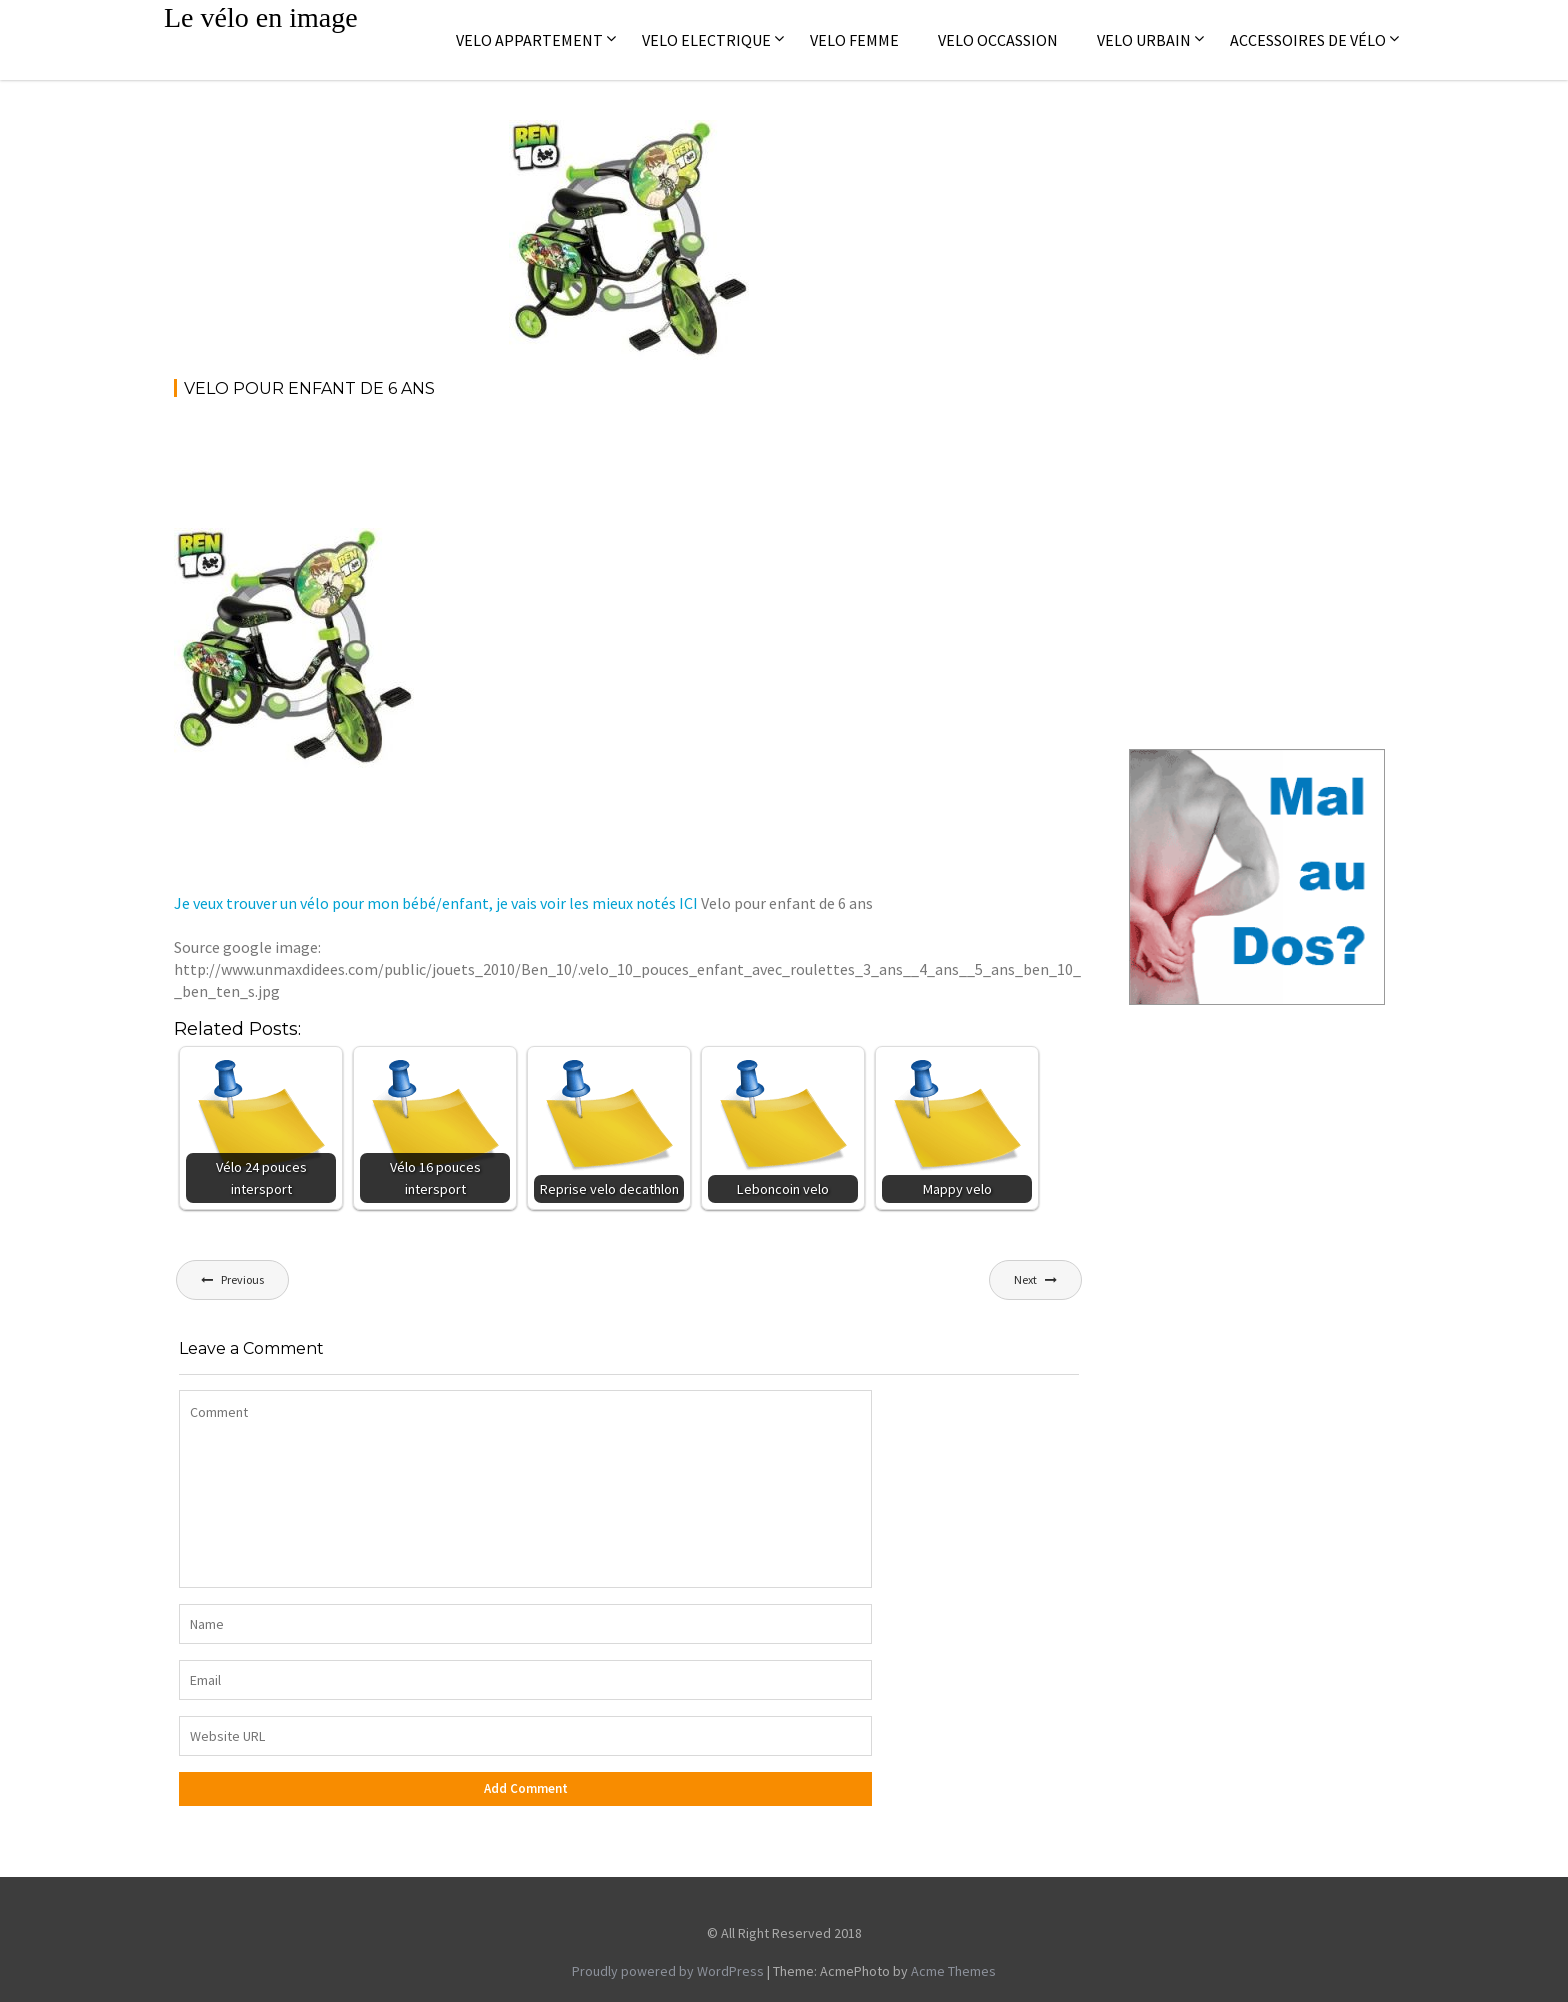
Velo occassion (998, 40)
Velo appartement (529, 40)
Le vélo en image (261, 17)
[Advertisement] (538, 470)
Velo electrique (706, 40)
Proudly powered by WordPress (668, 1971)
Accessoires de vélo (1308, 40)
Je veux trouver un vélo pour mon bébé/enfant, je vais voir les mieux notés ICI (436, 903)
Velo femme (854, 40)
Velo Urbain (1144, 40)
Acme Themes (953, 1971)
